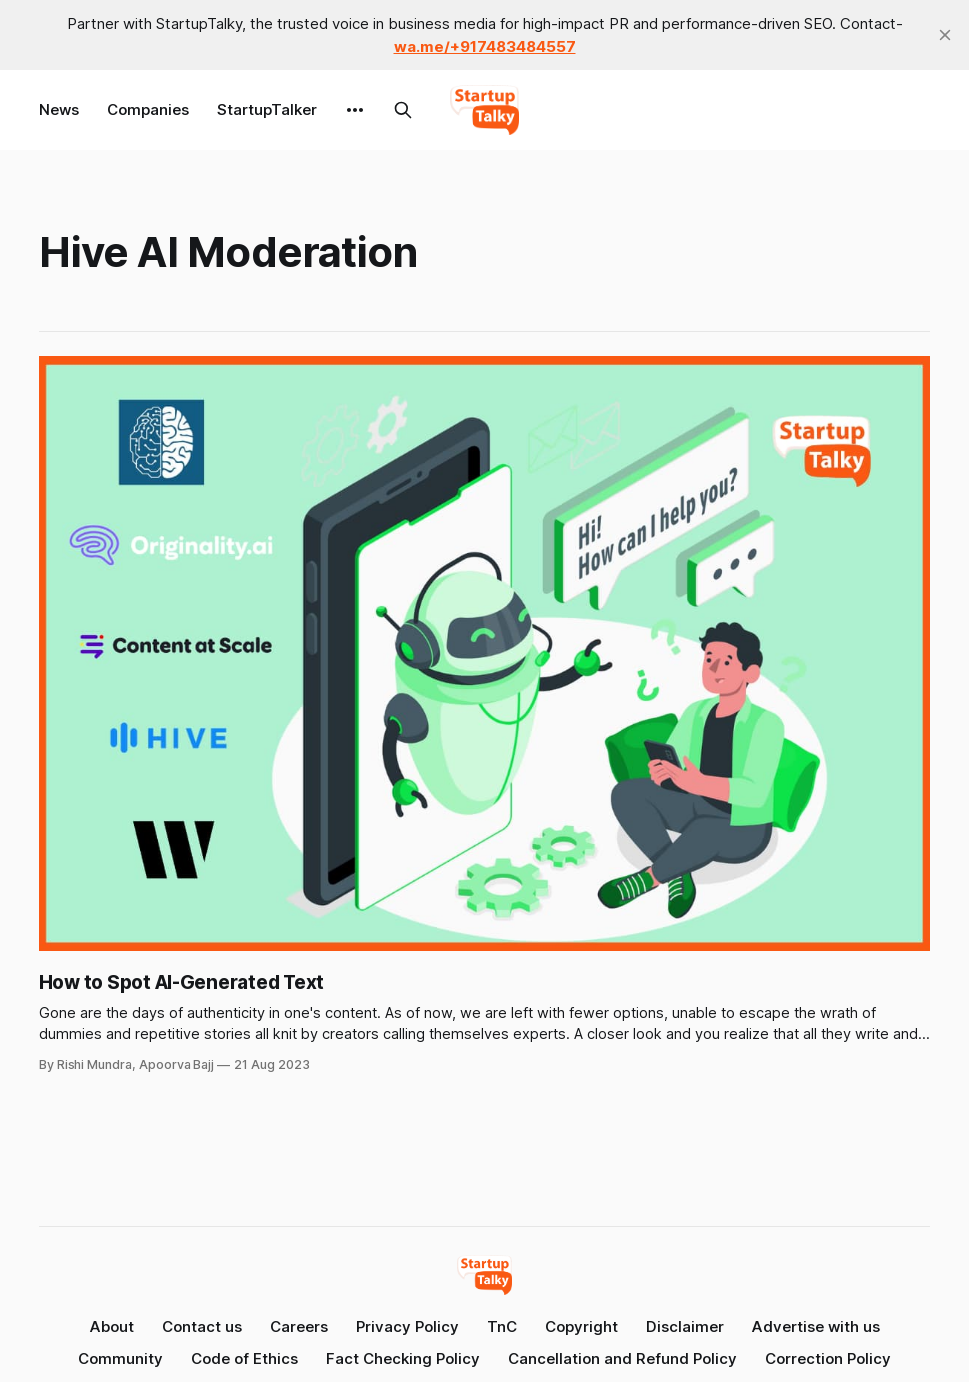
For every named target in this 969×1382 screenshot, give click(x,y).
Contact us (202, 1326)
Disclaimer (685, 1326)
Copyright (581, 1326)
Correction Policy (828, 1358)
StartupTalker (267, 109)
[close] (945, 35)
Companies (148, 109)
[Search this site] (403, 110)
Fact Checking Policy (403, 1358)
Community (120, 1358)
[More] (355, 110)
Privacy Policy (407, 1326)
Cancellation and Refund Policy (622, 1358)
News (59, 109)
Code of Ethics (244, 1358)
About (112, 1326)
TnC (502, 1326)
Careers (299, 1326)
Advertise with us (816, 1326)
